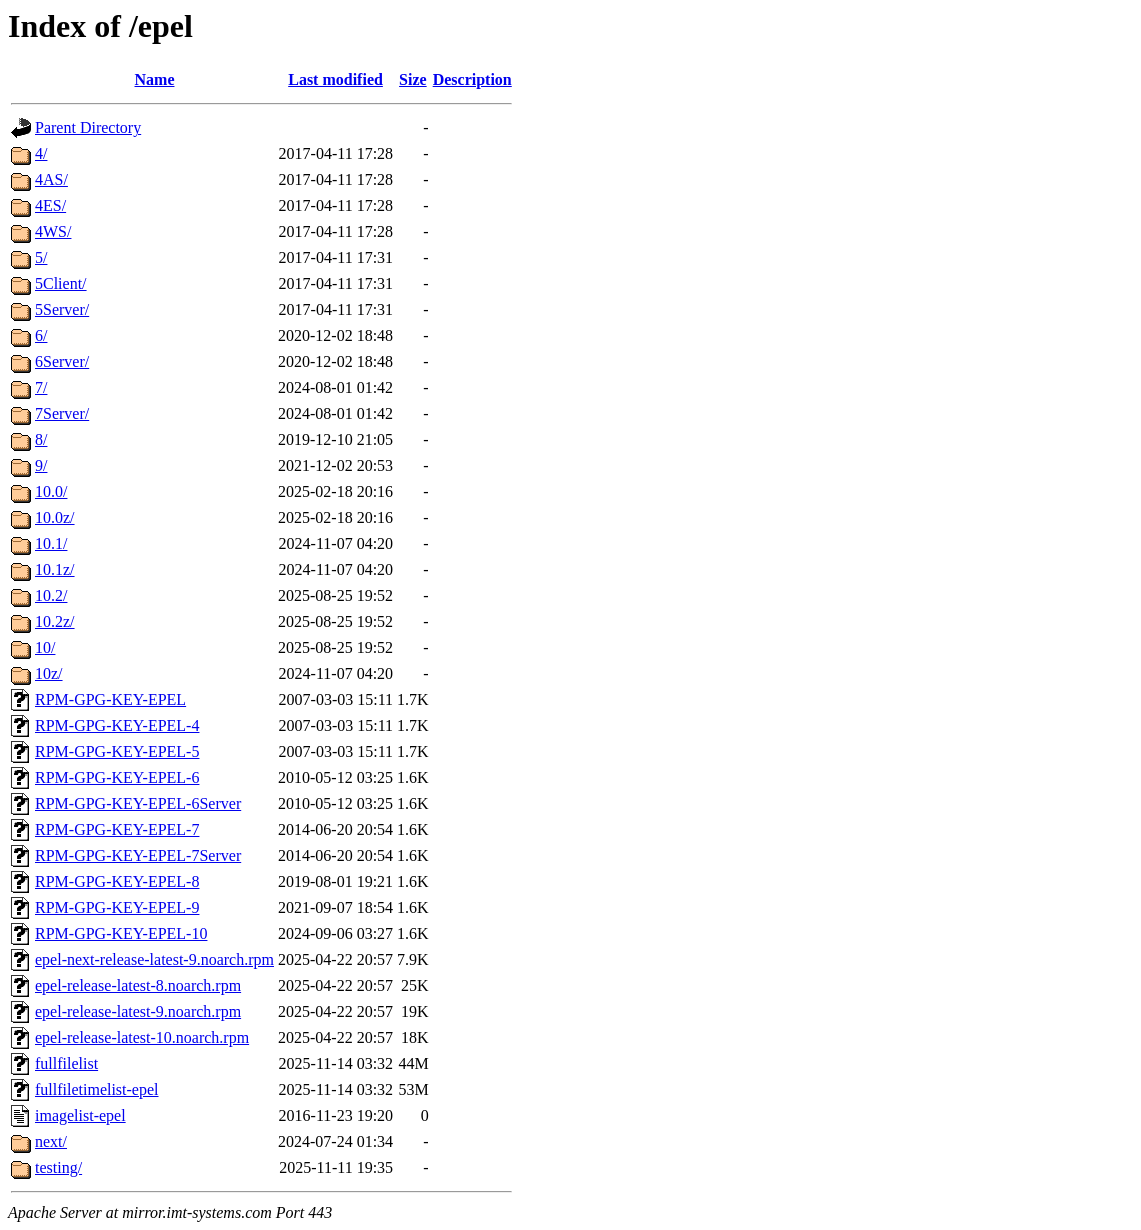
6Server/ (62, 361)
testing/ (58, 1167)
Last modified (335, 79)
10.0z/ (55, 517)
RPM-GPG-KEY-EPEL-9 (117, 907)
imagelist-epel (80, 1115)
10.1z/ (55, 569)
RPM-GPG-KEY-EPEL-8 (117, 881)
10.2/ (51, 595)
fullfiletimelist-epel (97, 1089)
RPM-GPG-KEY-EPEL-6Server (138, 803)
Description (472, 79)
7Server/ (62, 413)
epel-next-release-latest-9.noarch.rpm (154, 959)
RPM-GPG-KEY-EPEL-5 (117, 751)
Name (155, 79)
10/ (45, 647)
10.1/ (51, 543)
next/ (51, 1141)
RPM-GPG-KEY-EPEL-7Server (138, 855)
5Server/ (62, 309)
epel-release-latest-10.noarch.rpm (142, 1037)
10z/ (49, 673)
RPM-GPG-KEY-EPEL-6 (117, 777)
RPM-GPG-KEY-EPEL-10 (121, 933)
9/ (41, 465)
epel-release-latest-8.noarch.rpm (138, 985)
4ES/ (50, 205)
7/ (41, 387)
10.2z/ (55, 621)
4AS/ (51, 179)
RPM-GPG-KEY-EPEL (110, 699)
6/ (41, 335)
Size (413, 79)
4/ (41, 153)
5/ (41, 257)
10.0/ (51, 491)
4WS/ (53, 231)
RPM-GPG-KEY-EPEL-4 (117, 725)
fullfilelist (66, 1063)
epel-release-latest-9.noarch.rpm (138, 1011)
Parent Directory (88, 127)
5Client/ (61, 283)
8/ (41, 439)
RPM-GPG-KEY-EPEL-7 (117, 829)
